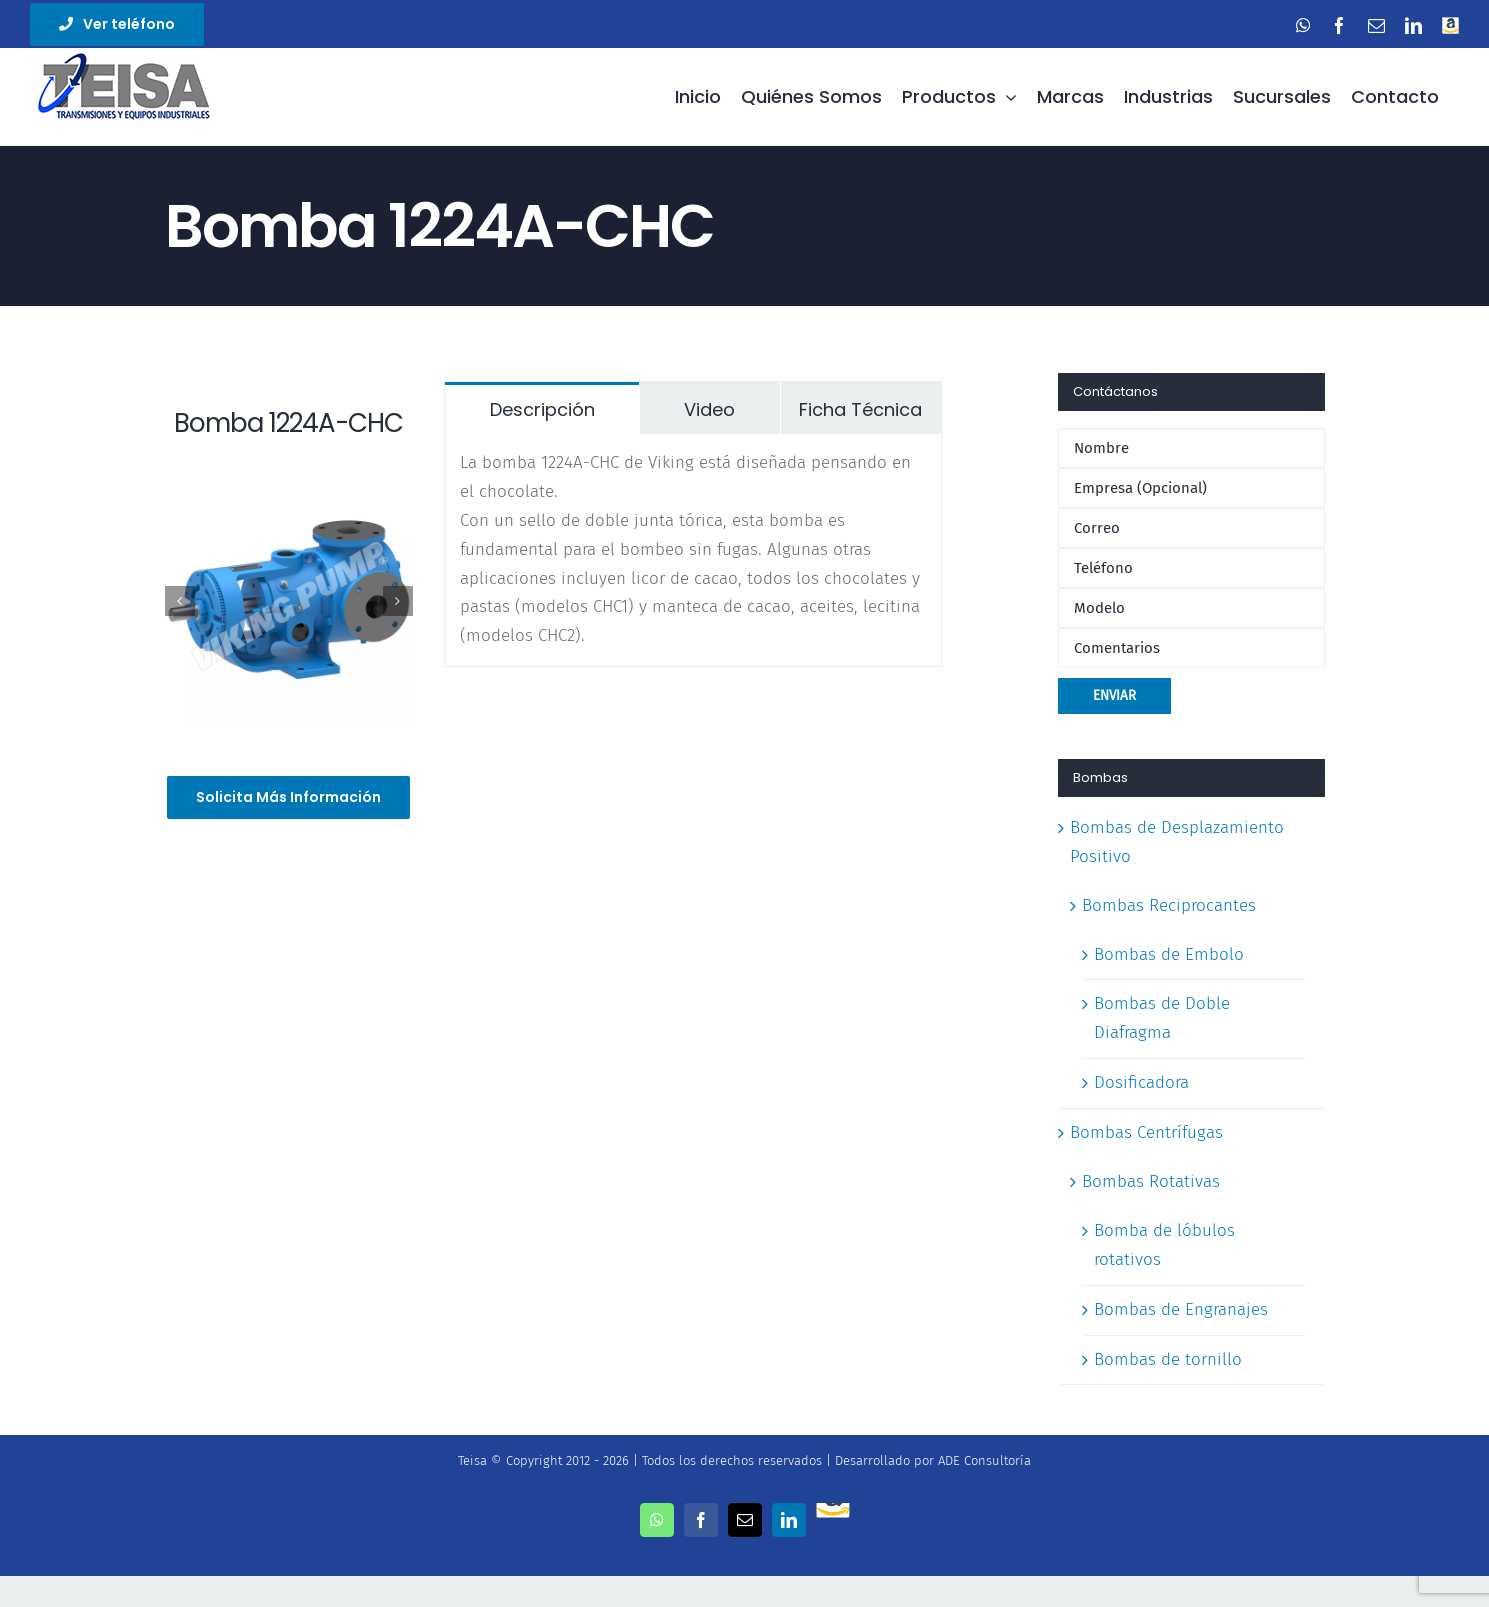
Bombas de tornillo (1168, 1359)
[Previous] (180, 601)
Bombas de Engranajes (1181, 1309)
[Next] (398, 601)
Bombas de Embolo (1169, 954)
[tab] (542, 408)
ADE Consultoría (984, 1460)
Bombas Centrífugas (1146, 1132)
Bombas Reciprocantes (1169, 905)
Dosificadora (1141, 1082)
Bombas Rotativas (1151, 1181)
